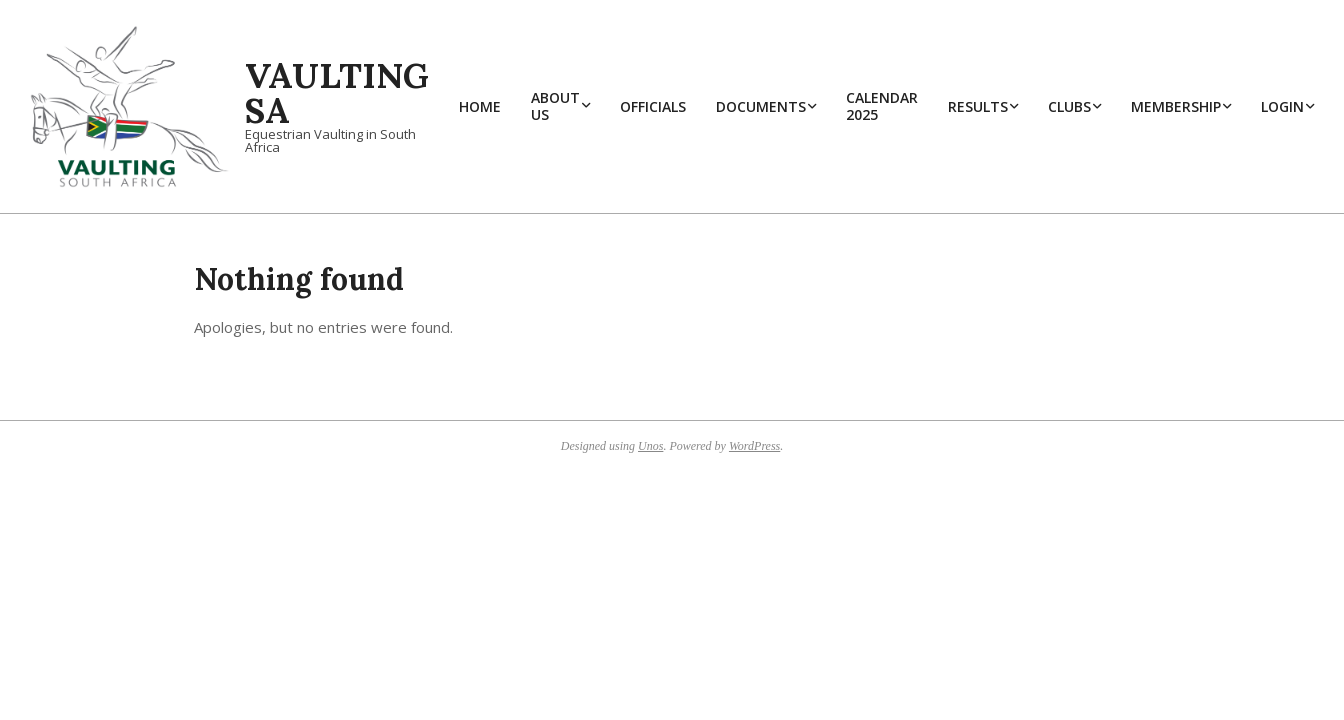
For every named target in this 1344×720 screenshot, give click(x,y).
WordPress (754, 446)
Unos (650, 446)
